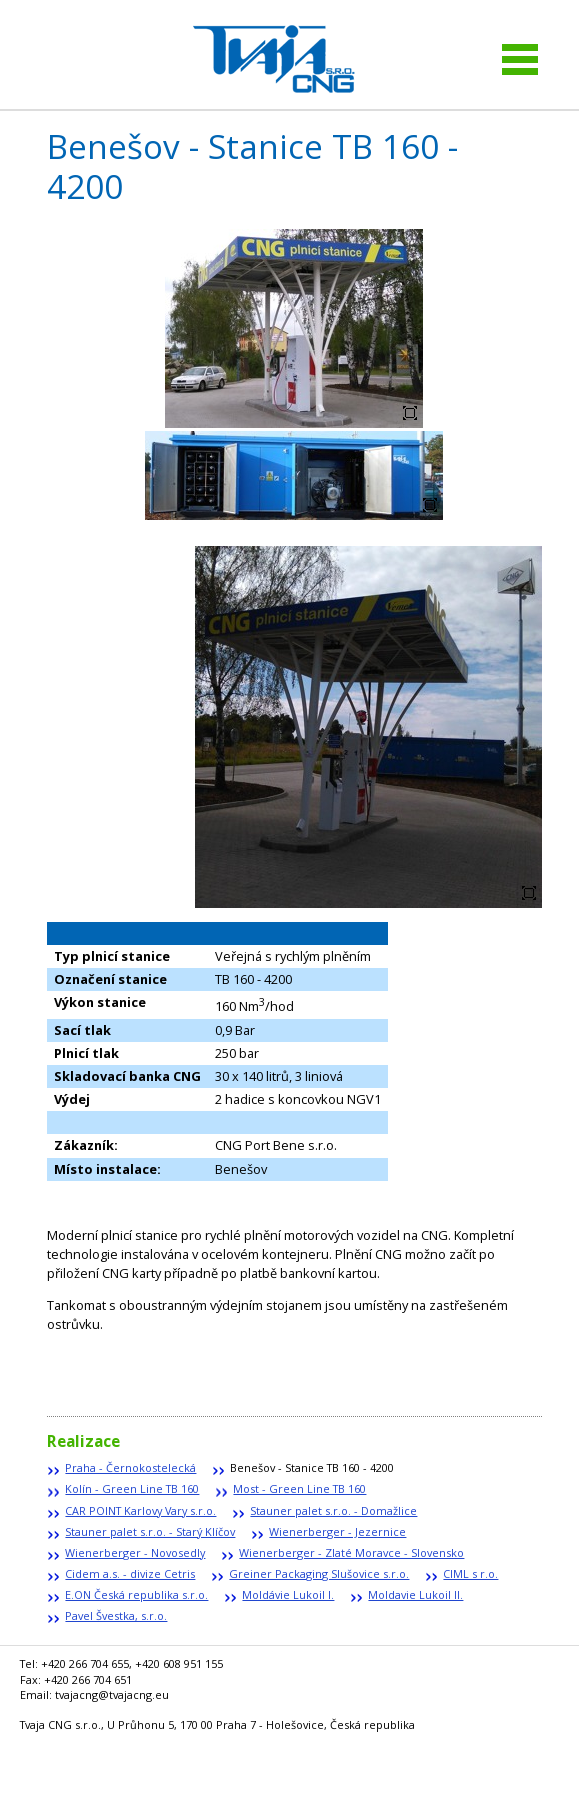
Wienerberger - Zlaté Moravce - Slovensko (351, 1552)
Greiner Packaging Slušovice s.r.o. (319, 1573)
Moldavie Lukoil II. (415, 1594)
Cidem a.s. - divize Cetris (130, 1573)
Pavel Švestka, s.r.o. (116, 1615)
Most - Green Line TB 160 (299, 1488)
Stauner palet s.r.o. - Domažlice (333, 1510)
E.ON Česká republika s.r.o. (136, 1594)
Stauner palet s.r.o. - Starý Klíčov (150, 1531)
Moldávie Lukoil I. (288, 1594)
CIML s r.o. (470, 1573)
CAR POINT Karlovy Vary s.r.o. (140, 1510)
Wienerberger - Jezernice (337, 1531)
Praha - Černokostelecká (130, 1467)
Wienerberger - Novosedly (135, 1552)
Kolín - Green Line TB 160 (132, 1488)
